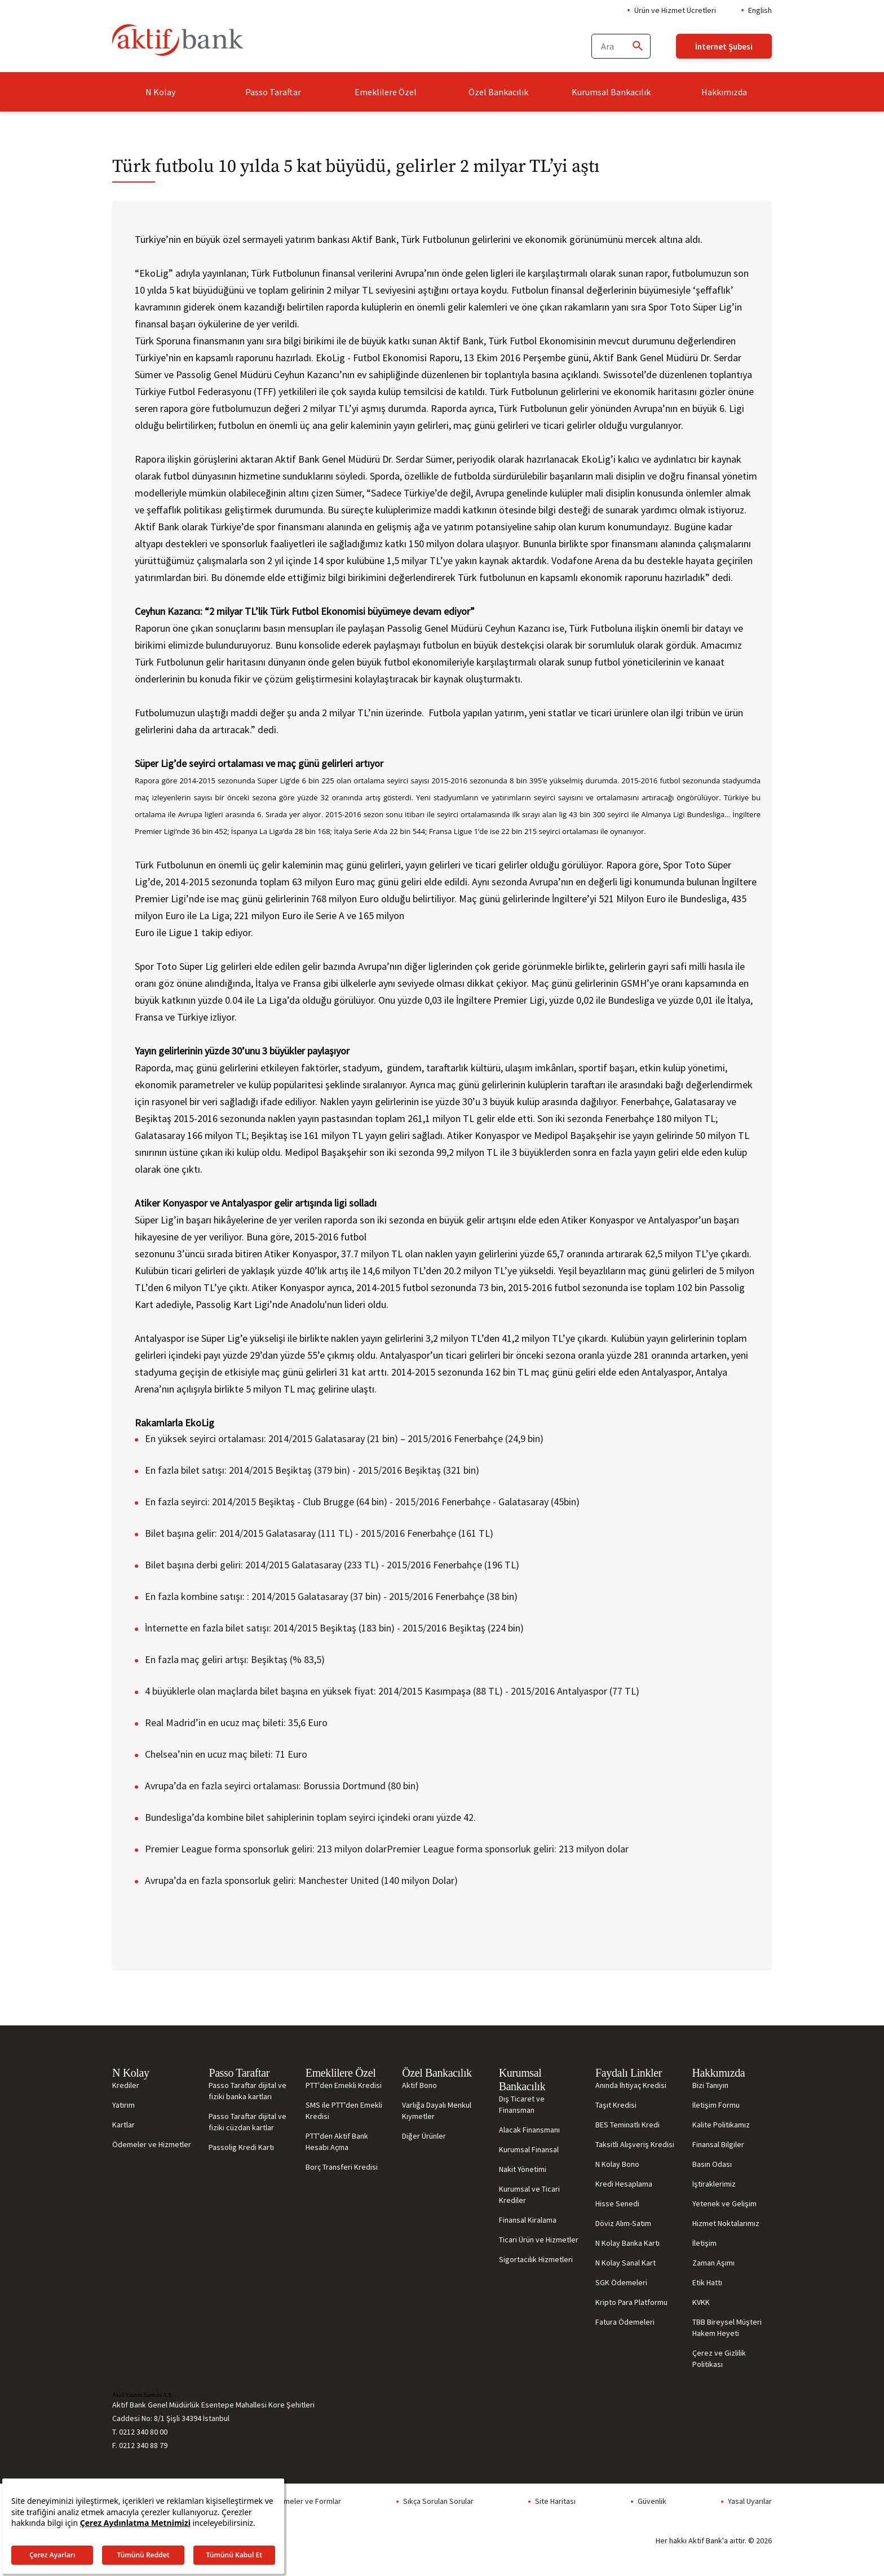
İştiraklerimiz (714, 2184)
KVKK (701, 2302)
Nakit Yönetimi (522, 2169)
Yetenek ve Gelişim (724, 2203)
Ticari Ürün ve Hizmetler (538, 2239)
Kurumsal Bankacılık (611, 91)
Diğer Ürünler (424, 2136)
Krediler (125, 2085)
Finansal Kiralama (527, 2220)
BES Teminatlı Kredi (627, 2125)
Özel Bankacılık (498, 91)
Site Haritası (555, 2501)
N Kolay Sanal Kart (625, 2263)
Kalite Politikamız (721, 2125)
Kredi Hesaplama (623, 2184)
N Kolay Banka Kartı (627, 2243)
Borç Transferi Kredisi (342, 2167)
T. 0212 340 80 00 (139, 2432)
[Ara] (637, 46)
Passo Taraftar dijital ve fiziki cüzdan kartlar (247, 2121)
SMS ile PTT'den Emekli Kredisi (344, 2110)
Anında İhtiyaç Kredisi (630, 2085)
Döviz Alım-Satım (623, 2223)
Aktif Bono (419, 2085)
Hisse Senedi (617, 2203)
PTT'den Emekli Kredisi (344, 2085)
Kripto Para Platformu (631, 2302)
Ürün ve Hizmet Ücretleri (675, 10)
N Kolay (160, 91)
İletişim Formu (716, 2105)
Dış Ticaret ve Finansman (522, 2104)
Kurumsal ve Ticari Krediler (529, 2194)
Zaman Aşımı (713, 2263)
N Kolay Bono (617, 2164)
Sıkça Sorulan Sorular (438, 2501)
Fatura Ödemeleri (625, 2322)
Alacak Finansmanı (529, 2130)
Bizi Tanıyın (710, 2085)
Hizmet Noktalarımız (725, 2223)
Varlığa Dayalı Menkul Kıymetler (436, 2110)
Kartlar (123, 2125)
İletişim (704, 2243)
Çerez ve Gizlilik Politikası (719, 2358)
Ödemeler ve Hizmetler (151, 2144)
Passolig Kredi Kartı (241, 2147)
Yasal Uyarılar (750, 2501)
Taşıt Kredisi (616, 2105)
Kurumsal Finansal (529, 2149)
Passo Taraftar (273, 91)
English (760, 10)
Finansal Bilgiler (718, 2144)
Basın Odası (712, 2164)
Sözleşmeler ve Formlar (300, 2501)
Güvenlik (652, 2501)
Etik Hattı (707, 2282)
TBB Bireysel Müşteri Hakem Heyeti (727, 2327)
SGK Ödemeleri (621, 2282)
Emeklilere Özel (386, 91)
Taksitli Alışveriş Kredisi (634, 2144)
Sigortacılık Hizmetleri (536, 2259)
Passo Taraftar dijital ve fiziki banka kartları (247, 2090)
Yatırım (123, 2105)
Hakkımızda (724, 91)
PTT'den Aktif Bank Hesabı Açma (337, 2141)
